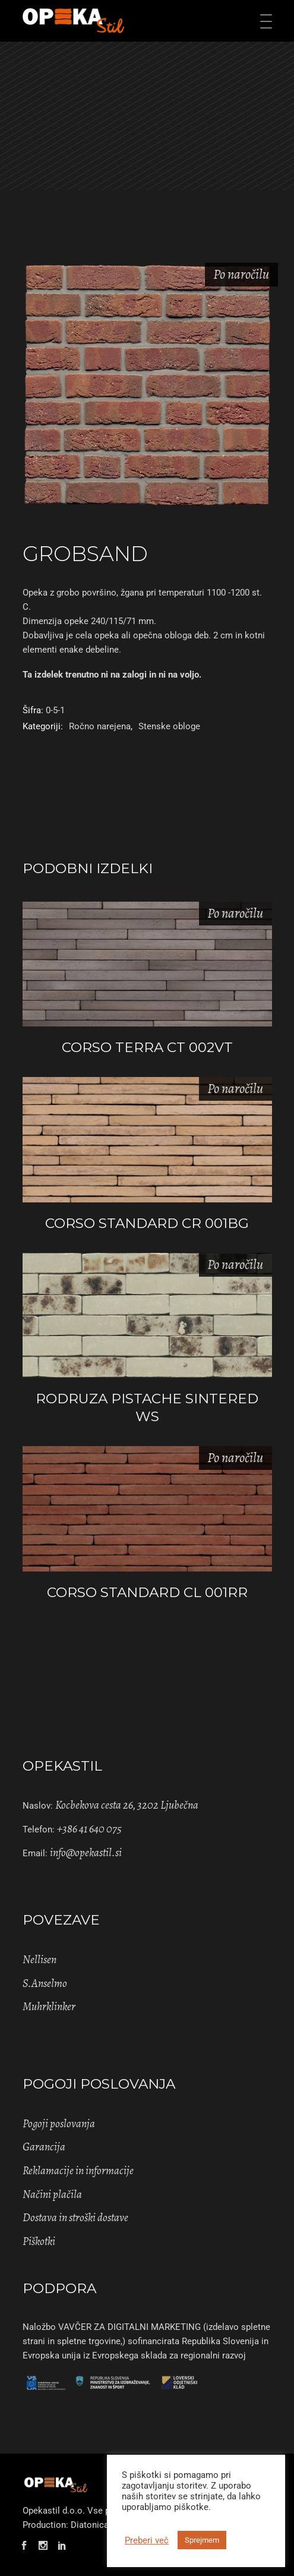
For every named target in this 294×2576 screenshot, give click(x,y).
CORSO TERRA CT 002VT (147, 1047)
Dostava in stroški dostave (75, 2217)
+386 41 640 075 (89, 1829)
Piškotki (39, 2241)
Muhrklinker (49, 2006)
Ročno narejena (100, 726)
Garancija (44, 2147)
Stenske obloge (169, 726)
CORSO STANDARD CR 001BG (147, 1223)
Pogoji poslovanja (59, 2123)
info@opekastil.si (86, 1852)
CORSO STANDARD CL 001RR (147, 1592)
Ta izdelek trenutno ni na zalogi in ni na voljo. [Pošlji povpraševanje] (112, 674)
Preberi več (147, 2540)
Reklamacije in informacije (78, 2170)
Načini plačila (52, 2194)
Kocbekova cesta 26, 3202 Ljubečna (126, 1805)
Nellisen (39, 1959)
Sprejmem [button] (202, 2540)
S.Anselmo (45, 1983)
